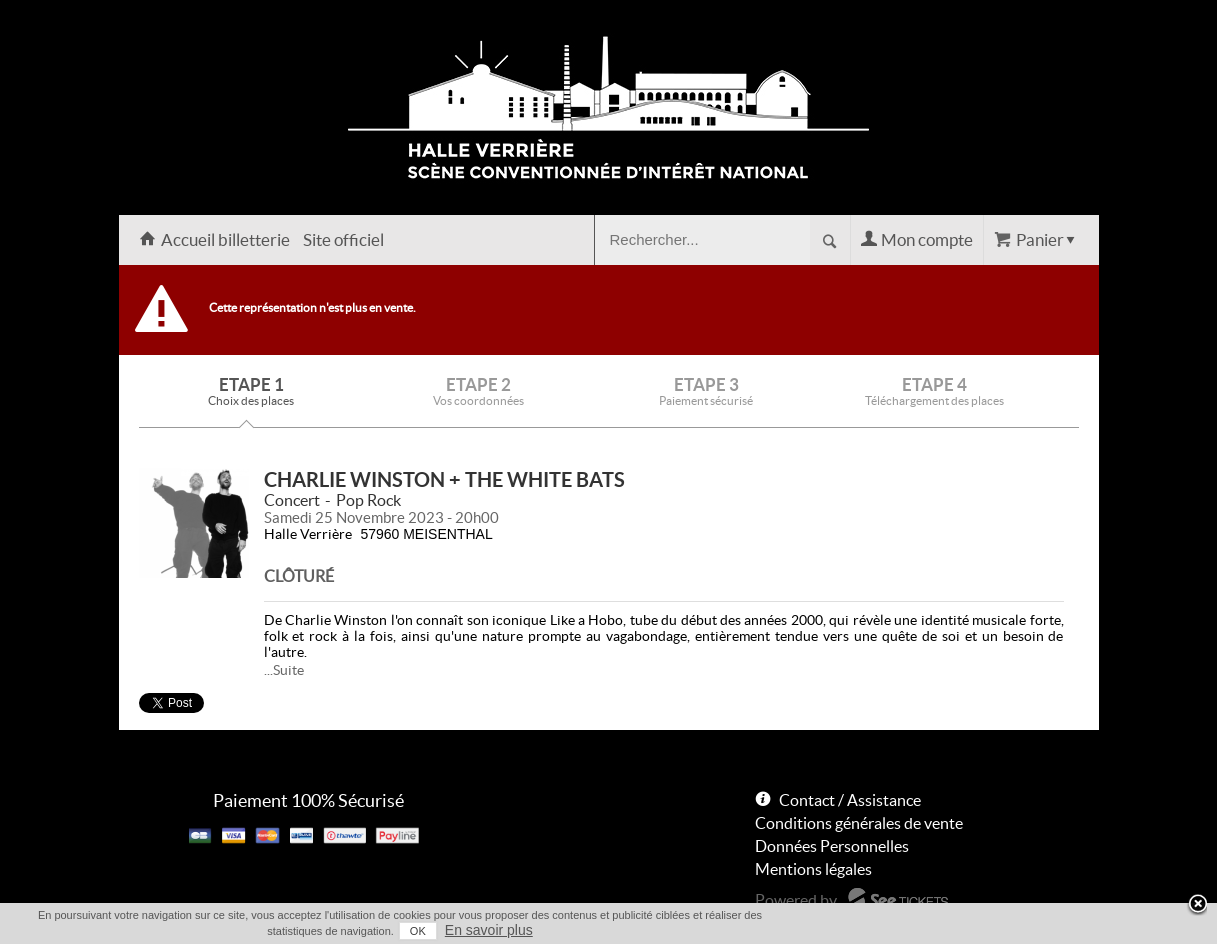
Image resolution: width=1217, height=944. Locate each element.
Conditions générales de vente (859, 823)
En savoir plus (489, 930)
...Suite (284, 670)
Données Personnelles (832, 846)
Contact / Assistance (850, 800)
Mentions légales (813, 869)
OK (418, 931)
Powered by (796, 900)
